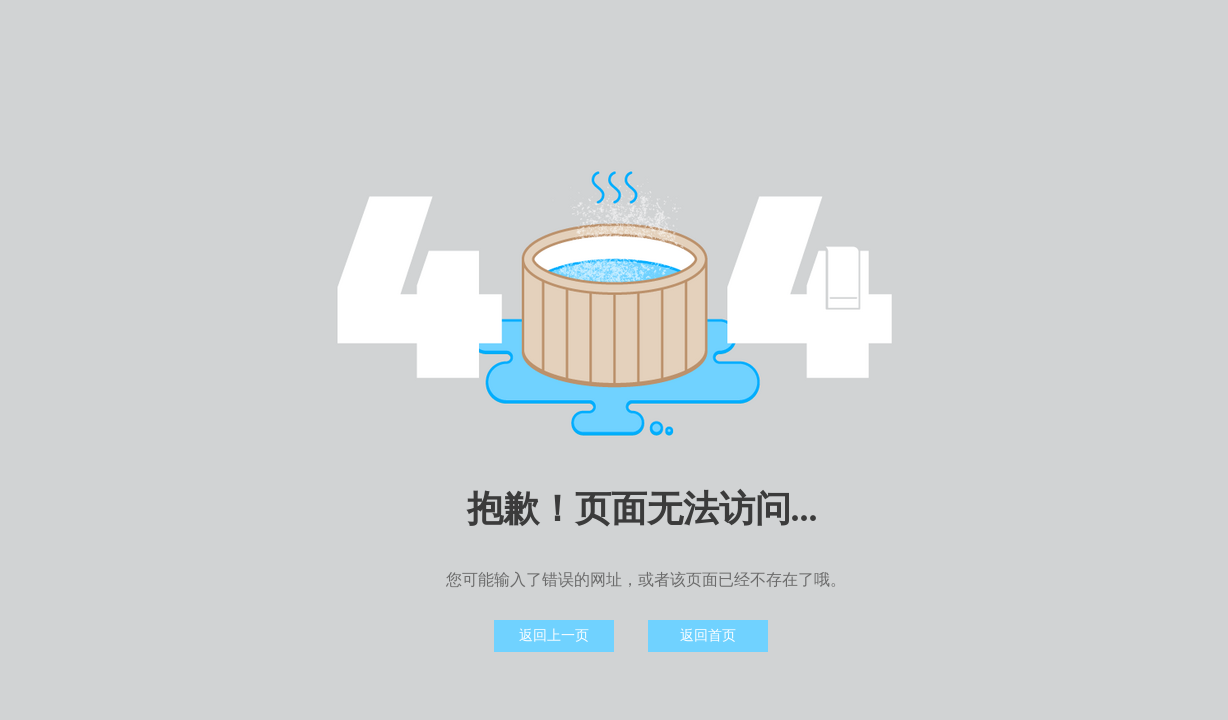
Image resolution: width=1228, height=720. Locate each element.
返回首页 (708, 635)
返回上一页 (554, 635)
